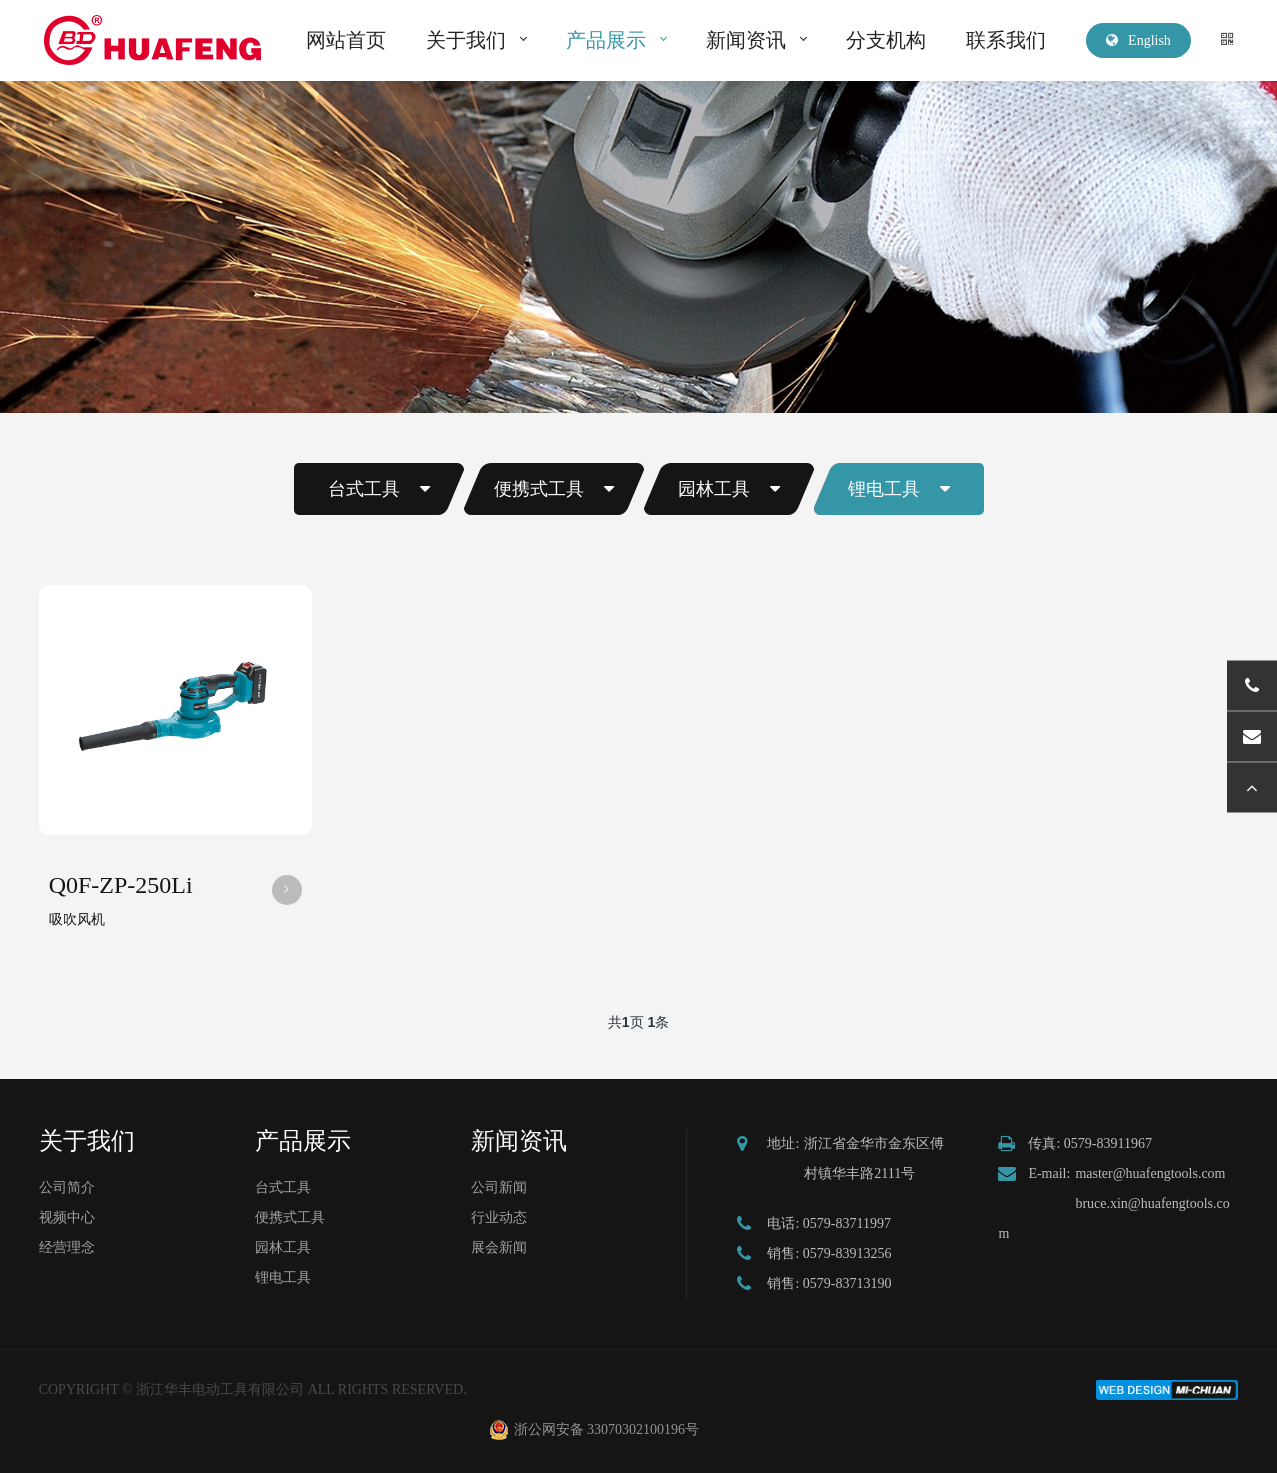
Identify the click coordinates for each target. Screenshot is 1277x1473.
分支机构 (886, 40)
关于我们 (466, 40)
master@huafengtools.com (1150, 1173)
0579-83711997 (847, 1223)
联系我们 (1006, 40)
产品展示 (606, 40)
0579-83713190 (847, 1283)
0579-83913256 (847, 1253)
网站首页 (346, 40)
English (1138, 40)
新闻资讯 (746, 40)
